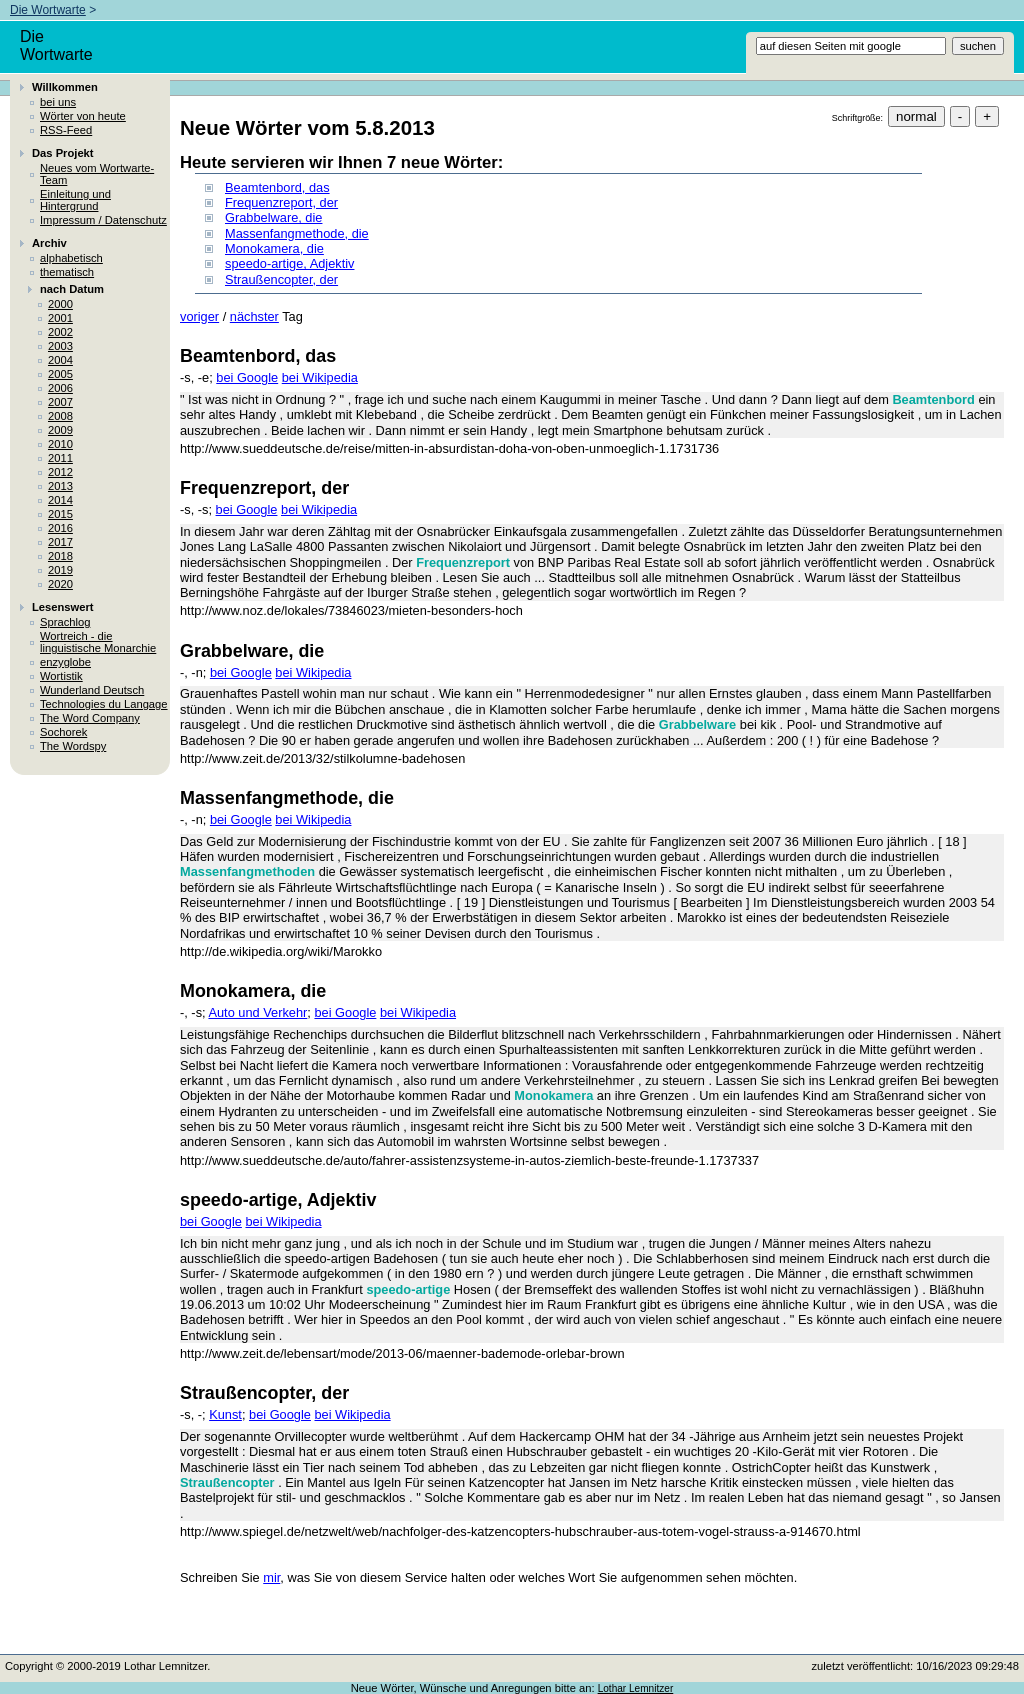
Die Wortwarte (48, 10)
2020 (60, 584)
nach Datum (72, 289)
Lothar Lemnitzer (636, 1688)
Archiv (49, 243)
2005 (60, 374)
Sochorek (63, 732)
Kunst (225, 1414)
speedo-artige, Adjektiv (289, 263)
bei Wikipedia (320, 377)
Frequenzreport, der (281, 202)
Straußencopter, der (281, 279)
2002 (60, 332)
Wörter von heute (83, 116)
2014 (60, 500)
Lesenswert (63, 607)
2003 (60, 346)
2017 (60, 542)
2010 (60, 444)
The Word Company (90, 718)
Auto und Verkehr (257, 1012)
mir (271, 1577)
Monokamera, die (274, 248)
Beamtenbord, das (277, 187)
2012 (60, 472)
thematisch (67, 272)
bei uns (58, 102)
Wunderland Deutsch (92, 690)
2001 (60, 318)
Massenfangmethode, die (297, 233)
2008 (60, 416)
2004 (60, 360)
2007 (60, 402)
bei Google (247, 377)
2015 (60, 514)
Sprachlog (65, 622)
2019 (60, 570)
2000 (60, 304)
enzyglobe (65, 662)
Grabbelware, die (273, 217)
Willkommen (65, 87)
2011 (60, 458)
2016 (60, 528)
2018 (60, 556)
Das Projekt (63, 153)
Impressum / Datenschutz (103, 220)
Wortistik (61, 676)
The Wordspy (73, 746)
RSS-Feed (66, 130)
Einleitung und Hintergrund (75, 200)
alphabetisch (71, 258)
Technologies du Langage (104, 704)
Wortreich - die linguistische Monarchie (98, 642)
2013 (60, 486)
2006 (60, 388)
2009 (60, 430)
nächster (254, 316)
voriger (199, 316)
